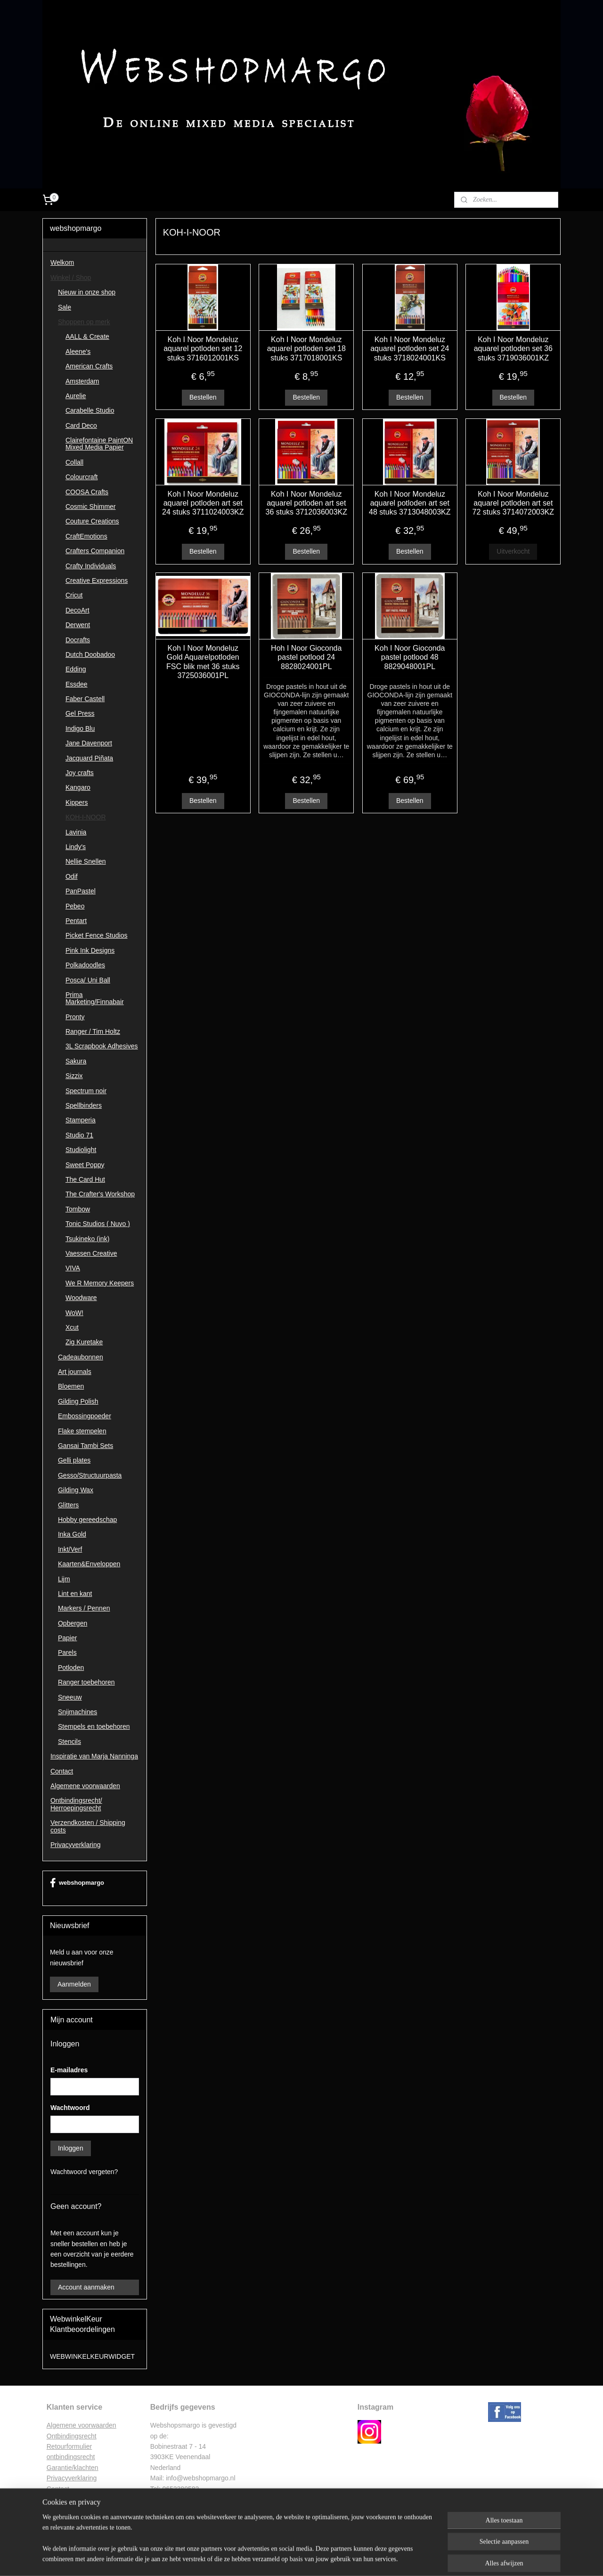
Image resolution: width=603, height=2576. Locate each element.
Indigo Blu (80, 728)
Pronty (74, 1017)
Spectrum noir (85, 1091)
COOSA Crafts (86, 492)
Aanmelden (74, 1984)
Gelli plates (74, 1460)
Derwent (77, 625)
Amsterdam (82, 381)
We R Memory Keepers (99, 1283)
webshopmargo (77, 1883)
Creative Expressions (96, 580)
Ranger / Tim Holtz (92, 1031)
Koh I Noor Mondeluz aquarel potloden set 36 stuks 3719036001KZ (512, 348)
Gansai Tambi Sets (85, 1445)
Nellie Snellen (85, 861)
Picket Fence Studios (96, 935)
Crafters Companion (94, 551)
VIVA (72, 1268)
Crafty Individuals (90, 566)
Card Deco (81, 425)
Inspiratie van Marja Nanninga (94, 1756)
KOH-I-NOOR (85, 817)
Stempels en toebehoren (94, 1726)
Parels (67, 1652)
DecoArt (77, 610)
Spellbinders (83, 1105)
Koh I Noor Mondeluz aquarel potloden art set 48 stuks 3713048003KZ (409, 503)
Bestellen (203, 397)
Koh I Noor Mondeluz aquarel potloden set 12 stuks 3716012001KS (202, 348)
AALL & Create (87, 336)
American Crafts (89, 366)
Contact (61, 1771)
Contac (57, 2489)
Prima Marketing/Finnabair (94, 998)
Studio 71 (79, 1135)
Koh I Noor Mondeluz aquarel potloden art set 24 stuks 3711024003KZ (203, 503)
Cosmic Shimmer (90, 506)
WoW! (74, 1313)
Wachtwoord (70, 2107)
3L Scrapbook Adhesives (101, 1046)
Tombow (77, 1209)
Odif (71, 876)
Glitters (68, 1505)
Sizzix (74, 1075)
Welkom (62, 262)
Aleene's (77, 351)
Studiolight (80, 1149)
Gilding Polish (78, 1401)
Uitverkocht (513, 551)
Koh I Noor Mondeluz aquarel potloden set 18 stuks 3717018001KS (306, 348)
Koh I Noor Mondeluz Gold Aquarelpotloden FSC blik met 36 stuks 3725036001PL (203, 661)
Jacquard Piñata (89, 758)
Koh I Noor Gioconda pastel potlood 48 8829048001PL (410, 657)
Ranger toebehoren (86, 1682)
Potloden (71, 1667)
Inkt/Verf (70, 1549)
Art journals (74, 1371)
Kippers (76, 802)
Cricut (74, 595)
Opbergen (72, 1623)
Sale (64, 307)
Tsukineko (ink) (87, 1239)
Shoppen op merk (84, 322)
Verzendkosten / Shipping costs (87, 1826)
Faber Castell (85, 699)
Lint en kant (75, 1593)
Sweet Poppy (85, 1165)
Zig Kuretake (84, 1342)
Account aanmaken (86, 2287)
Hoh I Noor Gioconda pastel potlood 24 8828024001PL (306, 657)
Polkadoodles (85, 965)
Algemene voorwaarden (85, 1786)
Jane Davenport (88, 743)
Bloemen (71, 1386)
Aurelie (75, 396)
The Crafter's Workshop (100, 1194)
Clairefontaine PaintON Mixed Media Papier (99, 443)
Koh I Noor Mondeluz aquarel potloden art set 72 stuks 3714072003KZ (513, 503)
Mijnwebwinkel (395, 2558)
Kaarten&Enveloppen (89, 1564)
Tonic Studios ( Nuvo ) (97, 1223)
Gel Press (79, 713)
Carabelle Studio (89, 410)
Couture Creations (92, 521)
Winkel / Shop (70, 277)
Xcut (72, 1327)
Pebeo (74, 906)
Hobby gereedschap (87, 1519)
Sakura (75, 1061)
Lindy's (75, 846)
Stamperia (80, 1120)
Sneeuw (70, 1697)
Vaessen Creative (91, 1253)
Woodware (81, 1297)
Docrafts (77, 640)
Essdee (76, 684)
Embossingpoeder (84, 1416)
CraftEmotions (86, 536)
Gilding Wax (75, 1490)
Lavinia (75, 832)
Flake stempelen (82, 1431)
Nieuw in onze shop (86, 292)
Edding (75, 669)
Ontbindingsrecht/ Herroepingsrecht (76, 1804)
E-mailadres (69, 2070)
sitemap (274, 2558)
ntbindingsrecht (74, 2436)
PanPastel (80, 891)
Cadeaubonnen (80, 1357)
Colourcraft (81, 477)
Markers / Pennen (84, 1608)
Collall (74, 462)
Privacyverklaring (75, 1844)
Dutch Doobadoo (90, 654)
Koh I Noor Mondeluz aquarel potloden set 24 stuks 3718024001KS (409, 348)
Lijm (64, 1579)
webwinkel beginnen (322, 2558)
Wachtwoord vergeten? (84, 2171)
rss (291, 2558)
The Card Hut (85, 1179)
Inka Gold (72, 1534)
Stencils (69, 1741)
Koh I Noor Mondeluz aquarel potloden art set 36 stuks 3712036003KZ (306, 503)
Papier (67, 1638)
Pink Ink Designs (89, 950)
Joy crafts (79, 773)
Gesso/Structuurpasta (90, 1475)
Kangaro (77, 787)
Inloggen (70, 2148)
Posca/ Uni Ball (87, 980)
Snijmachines (77, 1712)
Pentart (76, 920)
